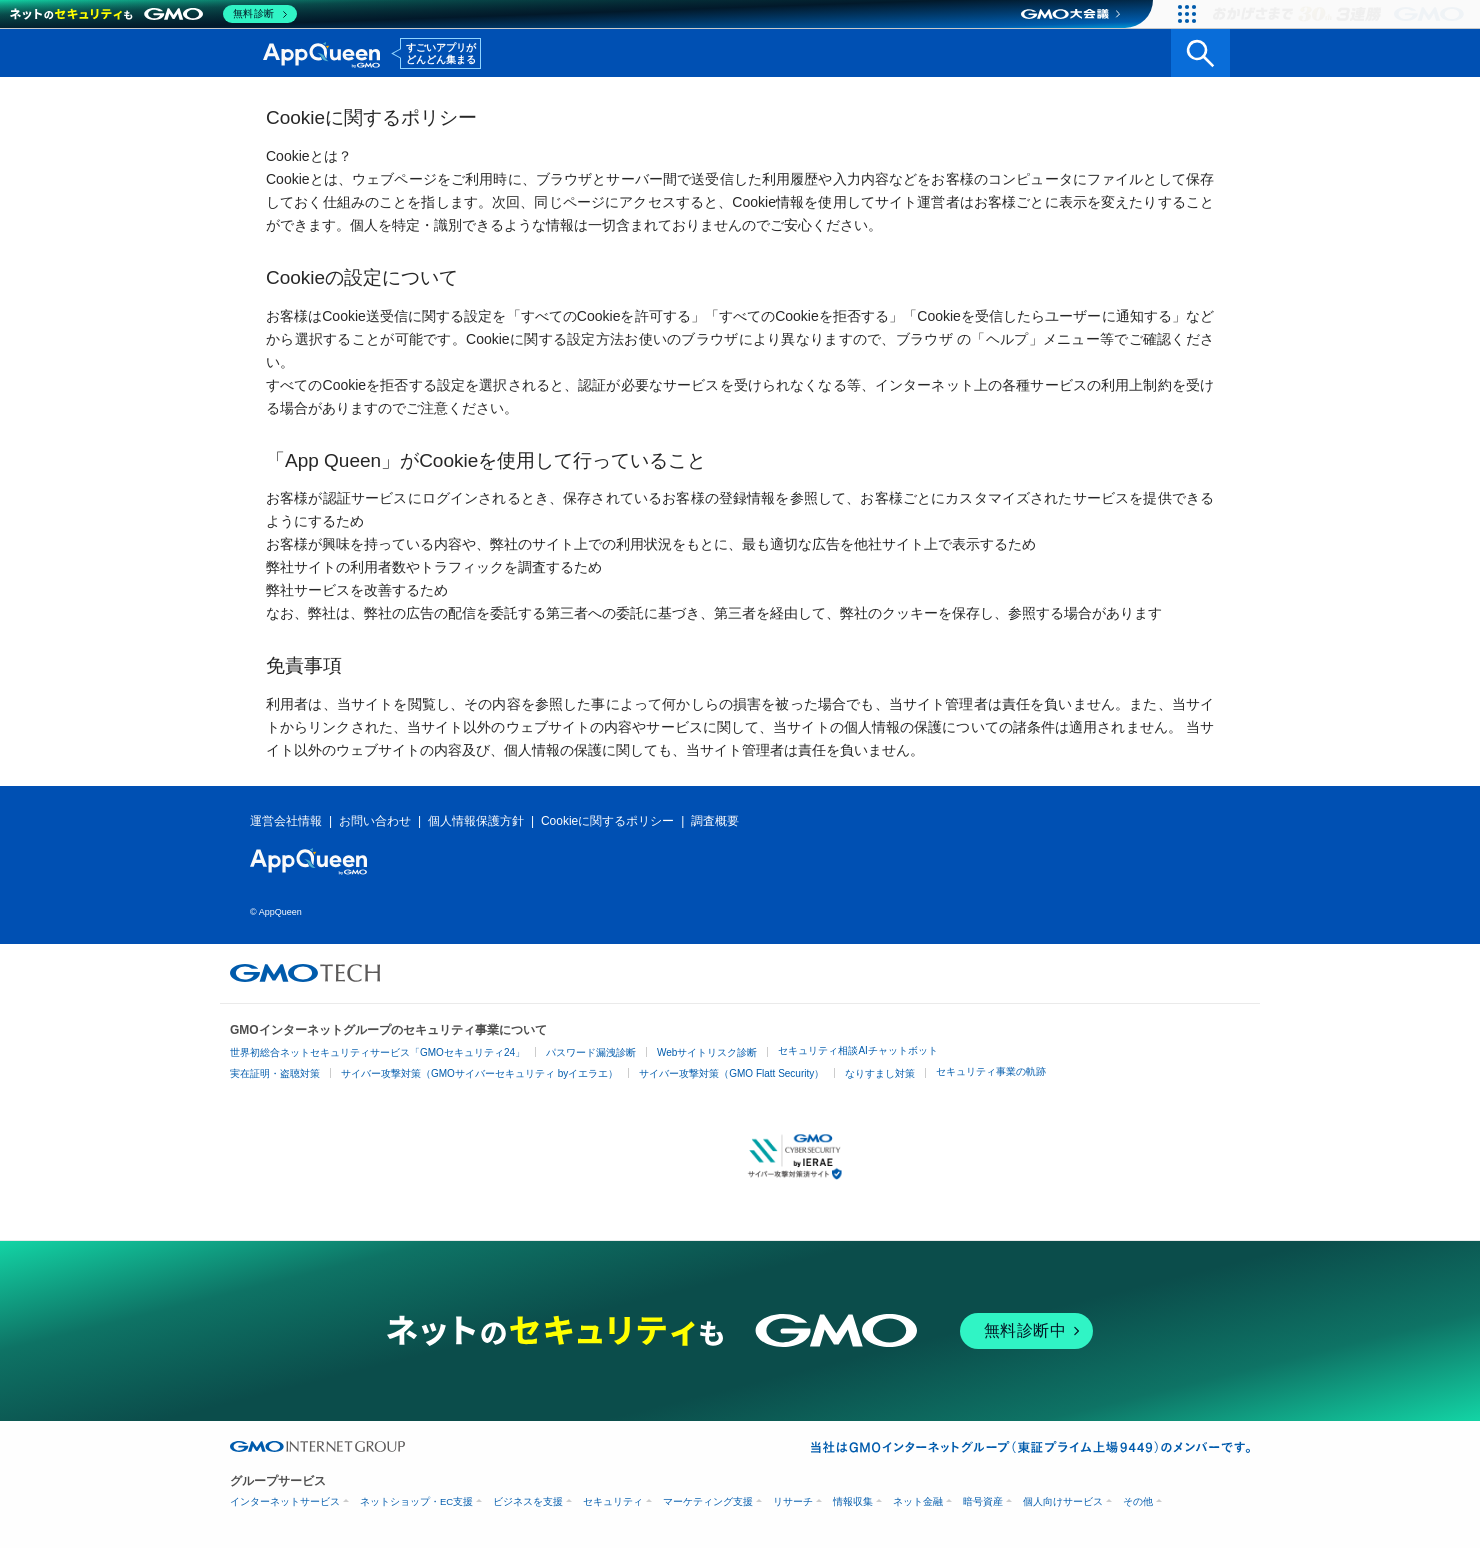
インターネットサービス (285, 1501)
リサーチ (793, 1501)
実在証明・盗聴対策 (275, 1073)
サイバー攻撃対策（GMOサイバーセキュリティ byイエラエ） (479, 1073)
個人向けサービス (1063, 1501)
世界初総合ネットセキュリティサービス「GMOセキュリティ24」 (377, 1052)
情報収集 (853, 1501)
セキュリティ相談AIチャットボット (857, 1050)
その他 (1138, 1501)
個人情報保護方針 (476, 821)
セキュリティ (613, 1501)
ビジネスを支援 (528, 1501)
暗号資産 (983, 1501)
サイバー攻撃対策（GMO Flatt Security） (731, 1073)
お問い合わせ (375, 821)
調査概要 (715, 821)
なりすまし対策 (880, 1073)
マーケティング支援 (708, 1501)
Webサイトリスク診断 (707, 1052)
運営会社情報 (286, 821)
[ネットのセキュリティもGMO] (153, 14)
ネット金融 (918, 1501)
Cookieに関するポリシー (607, 821)
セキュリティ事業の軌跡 (991, 1071)
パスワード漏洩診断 (591, 1052)
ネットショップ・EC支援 (416, 1501)
